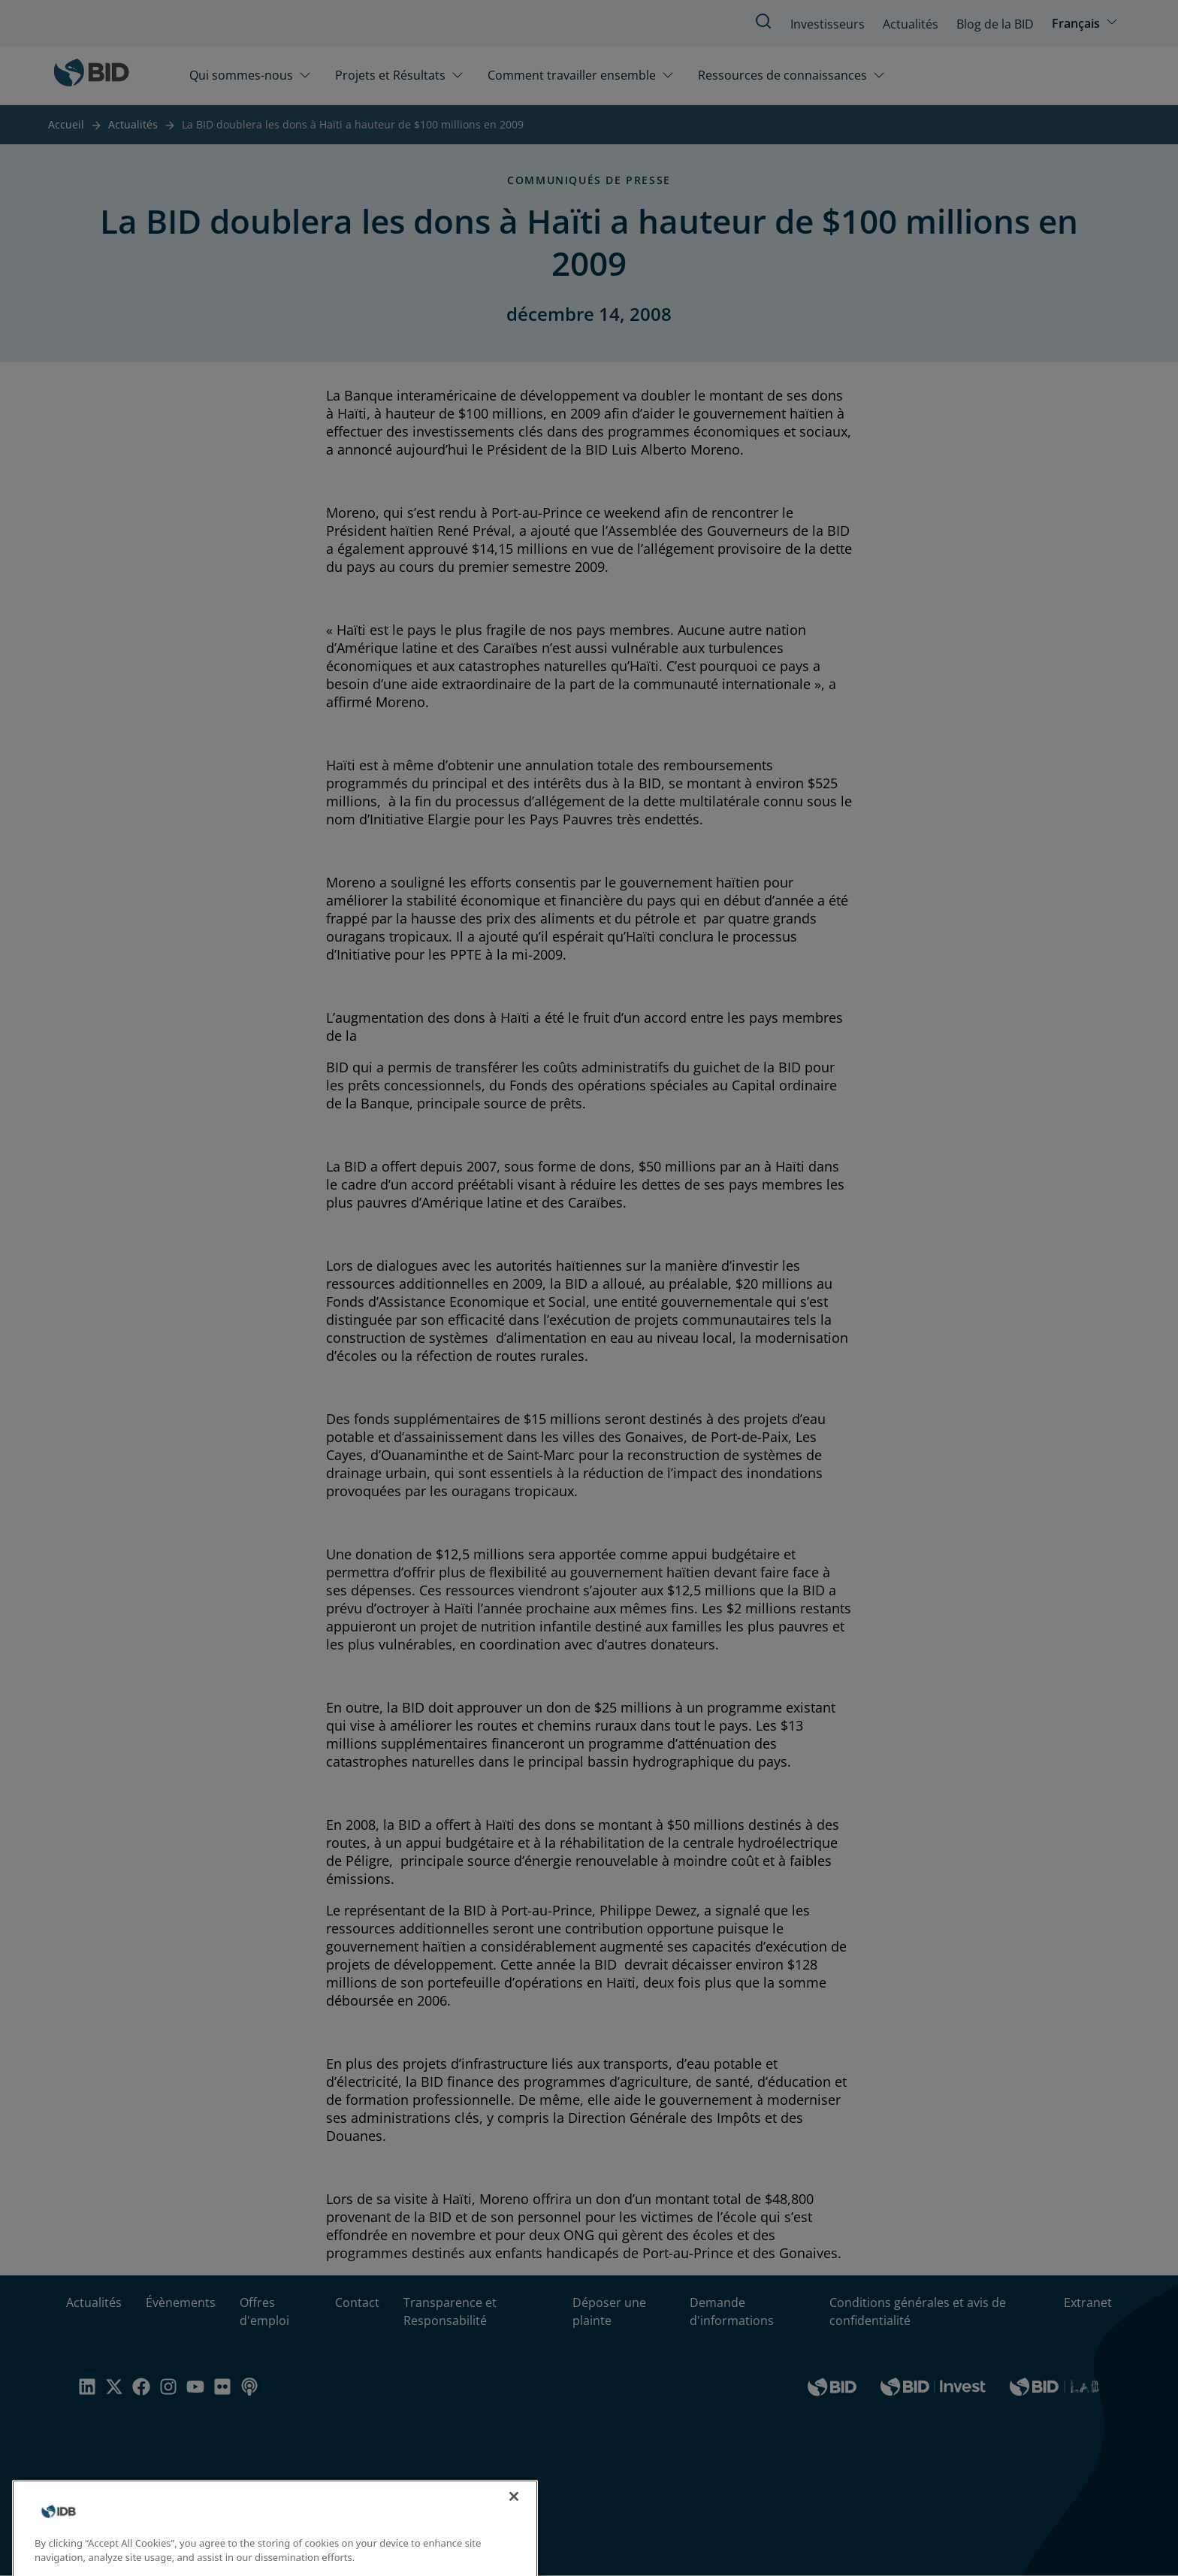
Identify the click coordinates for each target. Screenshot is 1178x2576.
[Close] (513, 2508)
